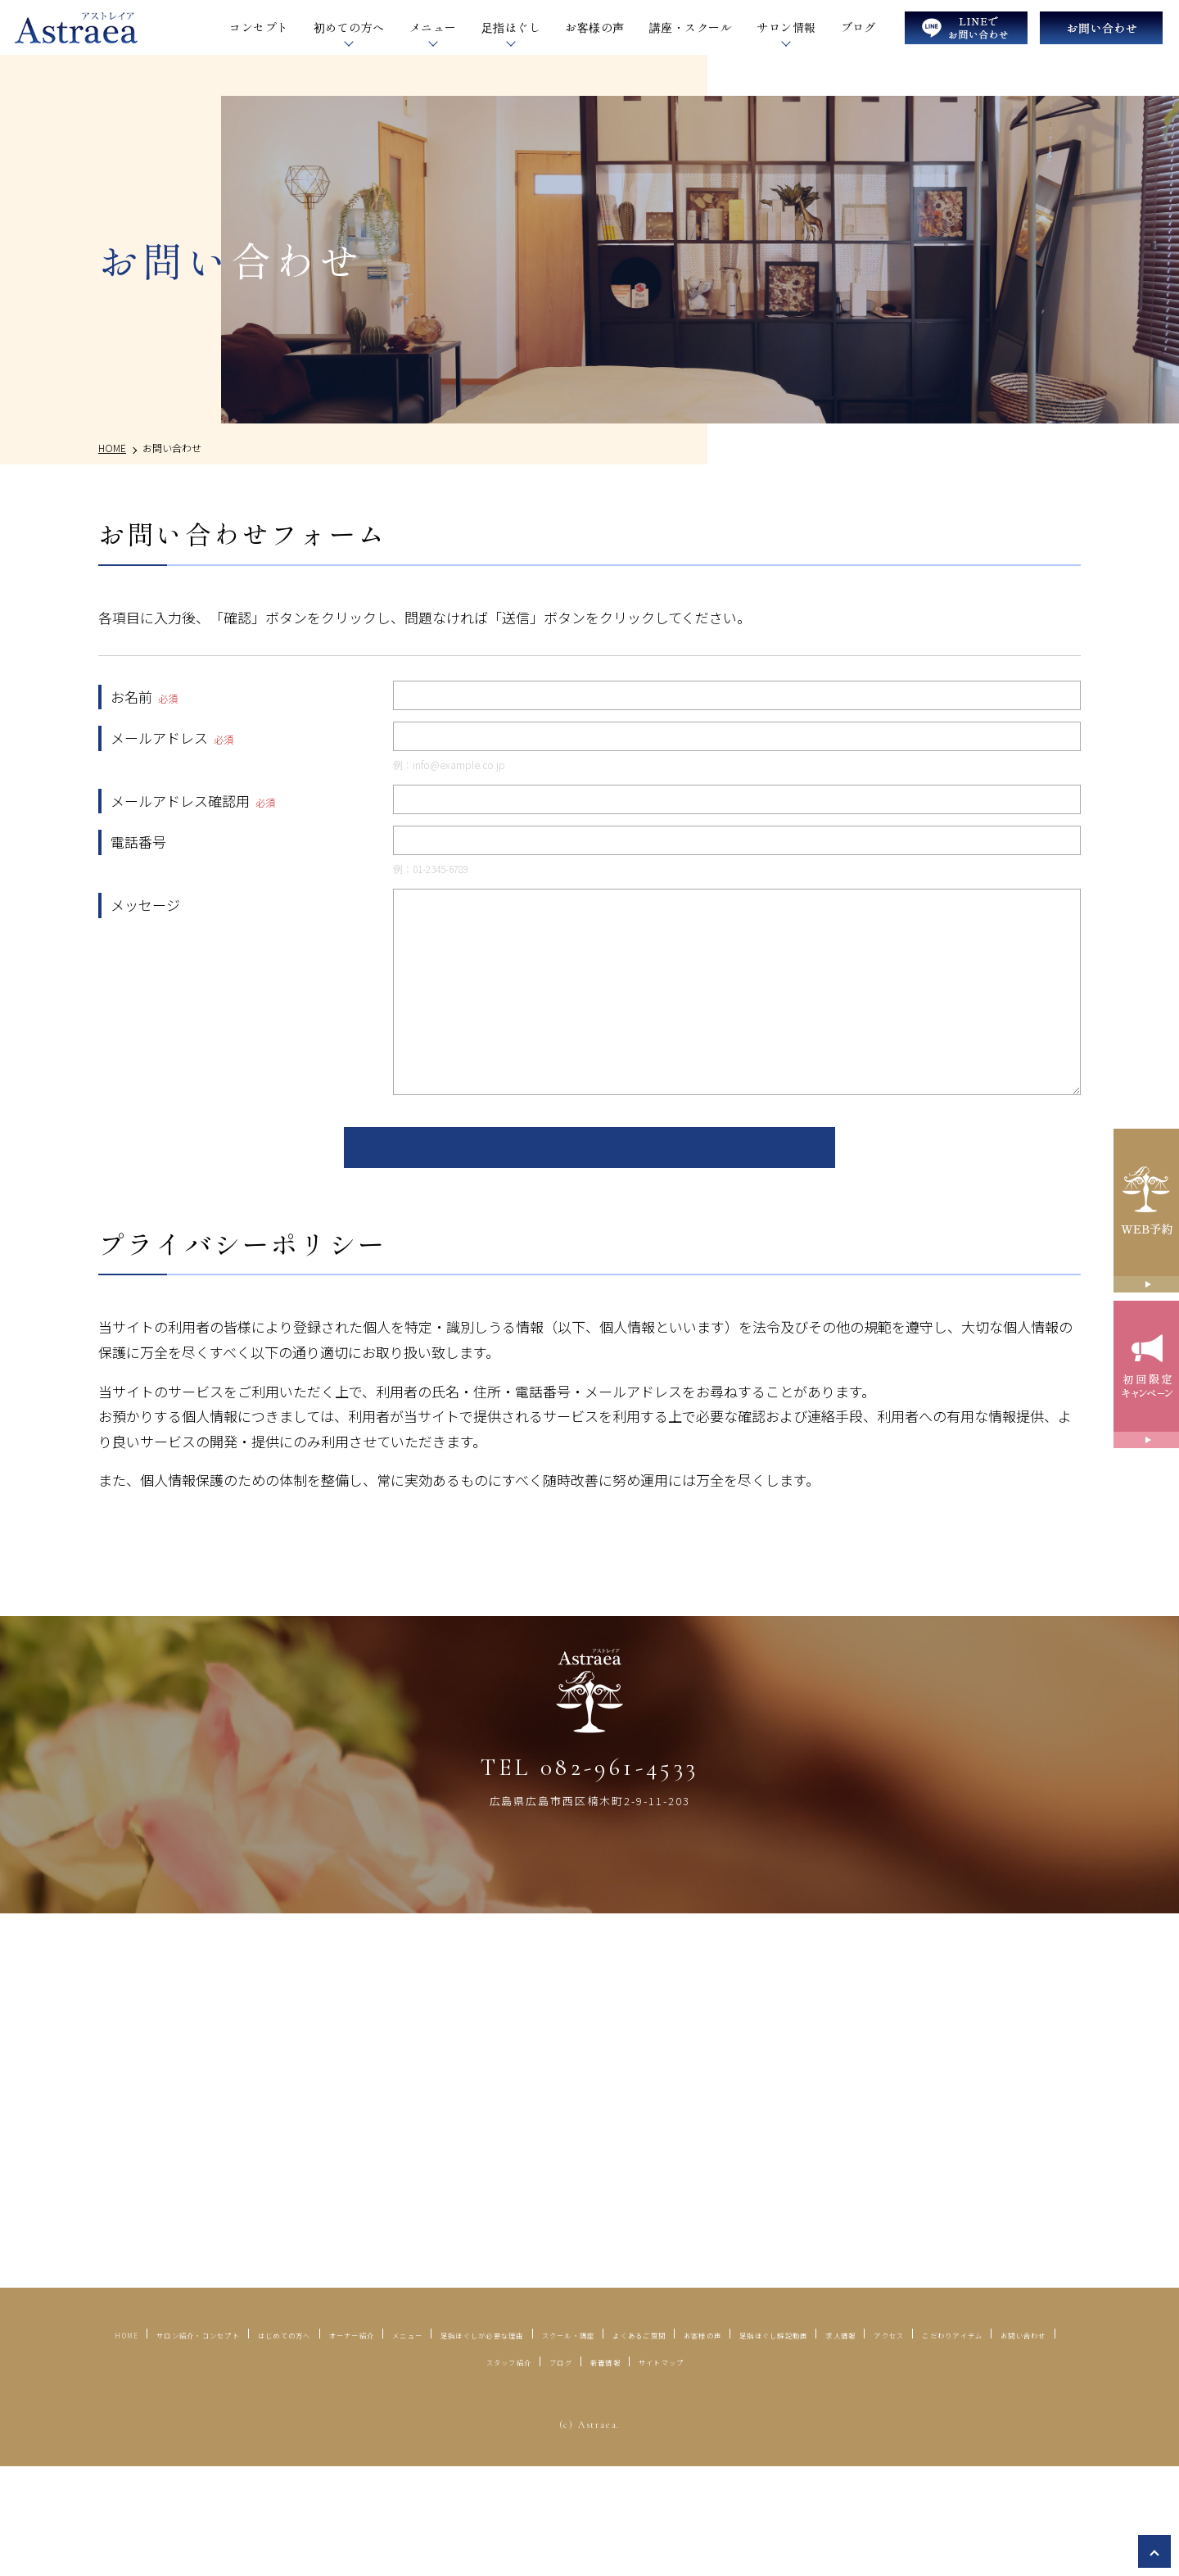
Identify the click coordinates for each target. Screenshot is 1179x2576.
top (1154, 2551)
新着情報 (530, 2469)
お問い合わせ (826, 2442)
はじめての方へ (457, 2414)
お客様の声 (594, 27)
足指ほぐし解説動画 (402, 2442)
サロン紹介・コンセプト (303, 2414)
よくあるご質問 (171, 2442)
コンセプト (258, 27)
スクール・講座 (952, 2414)
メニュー (667, 2414)
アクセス (596, 2442)
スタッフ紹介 (935, 2442)
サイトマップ (624, 2469)
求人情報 (518, 2442)
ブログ (858, 27)
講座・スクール (690, 27)
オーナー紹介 (573, 2414)
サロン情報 (786, 27)
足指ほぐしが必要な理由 (797, 2414)
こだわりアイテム (703, 2442)
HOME (179, 2414)
